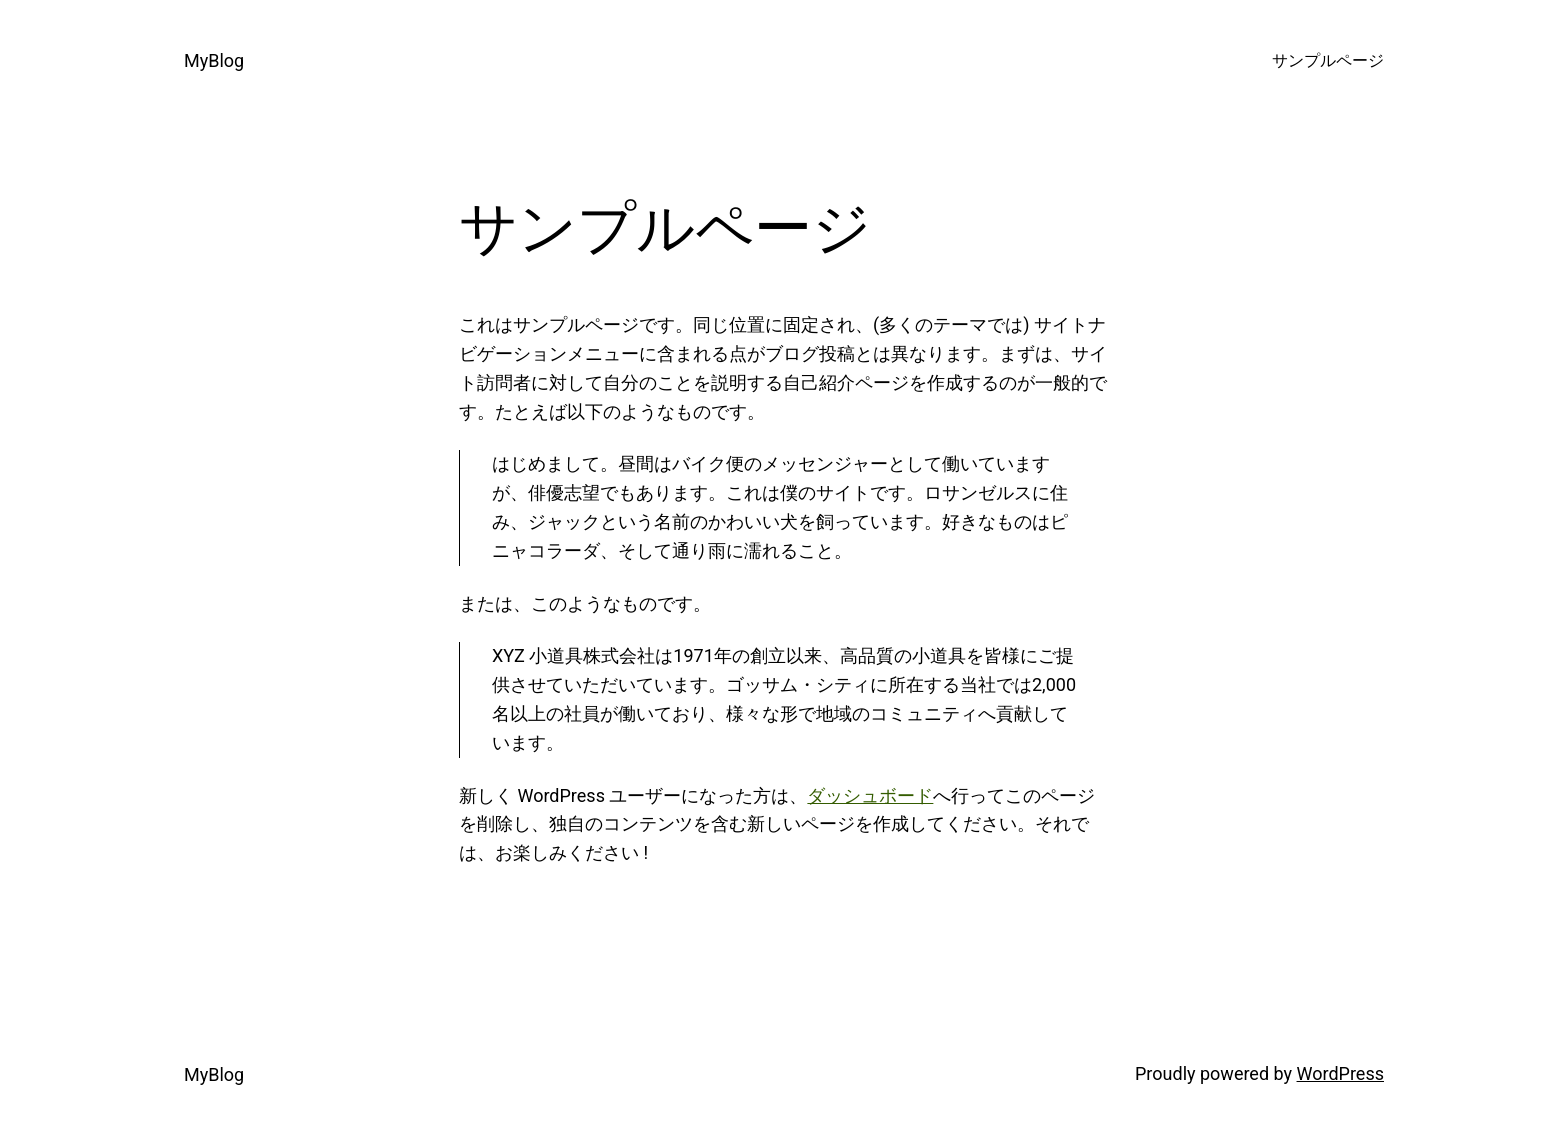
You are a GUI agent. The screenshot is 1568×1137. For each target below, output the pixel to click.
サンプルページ (1328, 60)
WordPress (1340, 1073)
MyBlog (214, 60)
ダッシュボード (870, 795)
